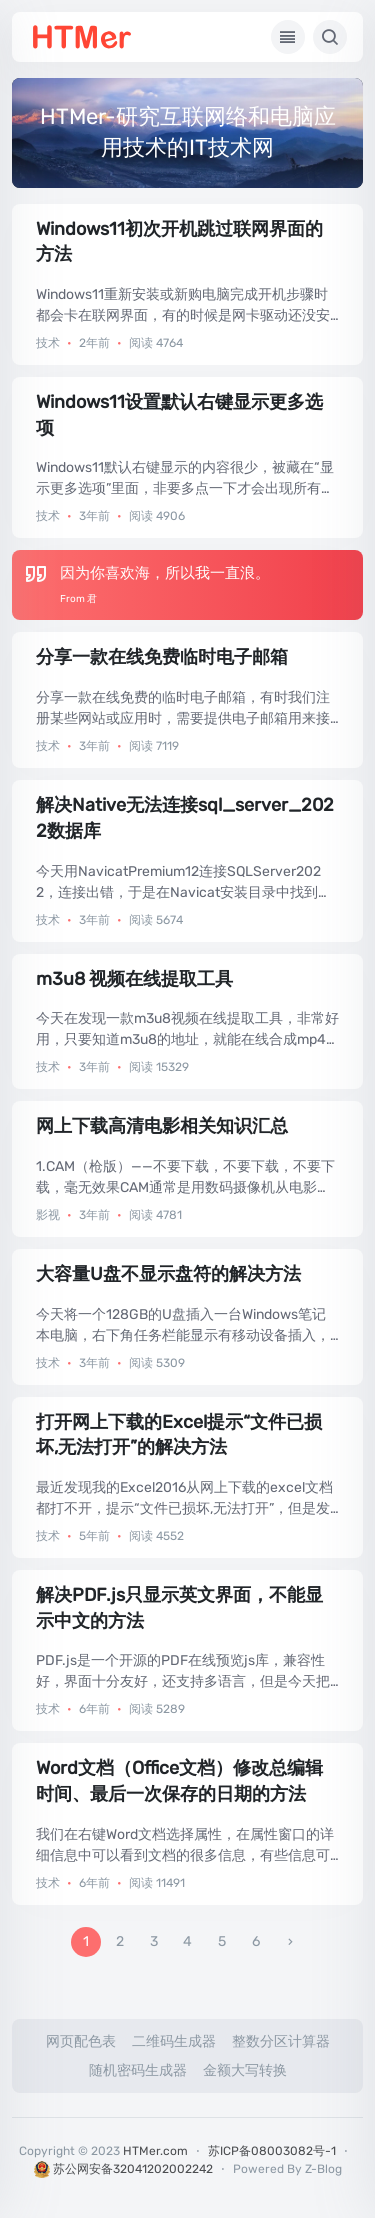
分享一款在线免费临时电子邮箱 (162, 657)
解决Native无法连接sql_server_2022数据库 (185, 818)
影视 (48, 1215)
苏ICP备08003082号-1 (272, 2151)
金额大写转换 (245, 2070)
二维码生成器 (174, 2041)
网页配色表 (81, 2041)
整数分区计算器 (281, 2041)
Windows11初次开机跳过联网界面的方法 (179, 242)
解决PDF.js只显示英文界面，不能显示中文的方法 (179, 1608)
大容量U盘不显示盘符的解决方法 (168, 1274)
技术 (48, 343)
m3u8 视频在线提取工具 (134, 979)
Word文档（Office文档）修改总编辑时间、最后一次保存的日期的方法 (179, 1781)
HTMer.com (155, 2151)
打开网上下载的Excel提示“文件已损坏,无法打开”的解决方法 (179, 1435)
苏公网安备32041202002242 (123, 2169)
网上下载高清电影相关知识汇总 (162, 1126)
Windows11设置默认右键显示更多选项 (179, 415)
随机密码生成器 (138, 2070)
